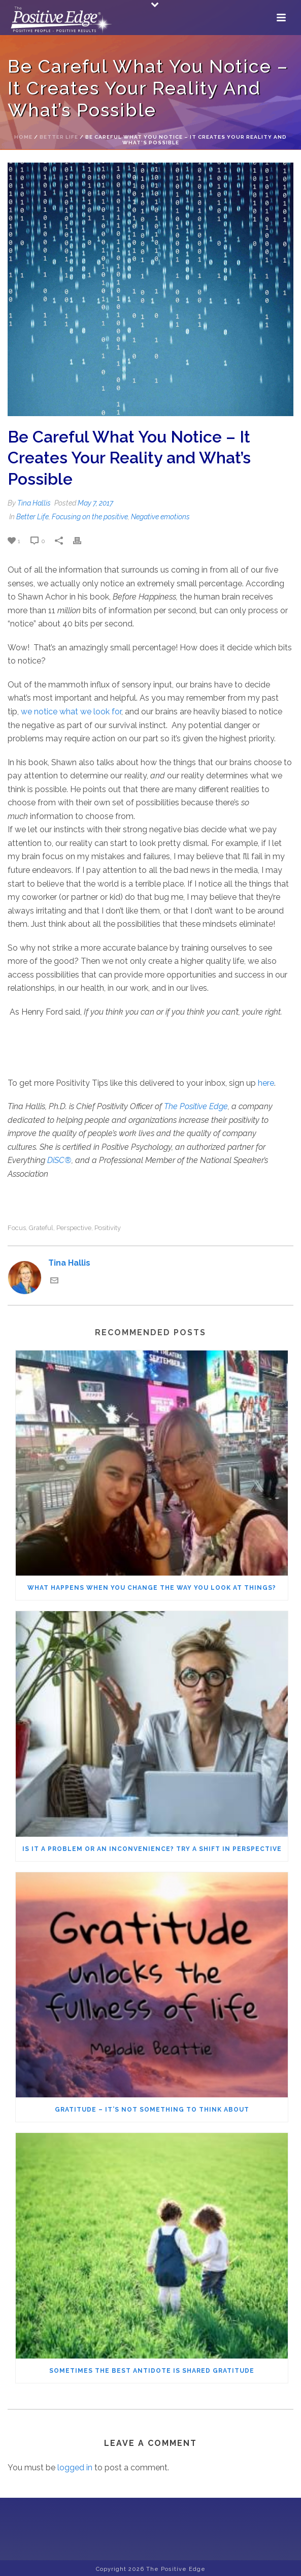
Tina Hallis (34, 503)
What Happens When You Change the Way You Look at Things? (151, 1587)
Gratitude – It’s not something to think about (152, 2109)
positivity (107, 1227)
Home (23, 137)
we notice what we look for (71, 711)
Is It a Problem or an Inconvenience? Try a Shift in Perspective (152, 1848)
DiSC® (59, 1160)
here (266, 1083)
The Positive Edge (196, 1106)
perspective (73, 1227)
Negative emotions (160, 517)
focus (17, 1227)
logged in (74, 2467)
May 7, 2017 (95, 503)
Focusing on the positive (90, 517)
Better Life (59, 137)
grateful (41, 1227)
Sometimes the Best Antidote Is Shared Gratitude (151, 2370)
